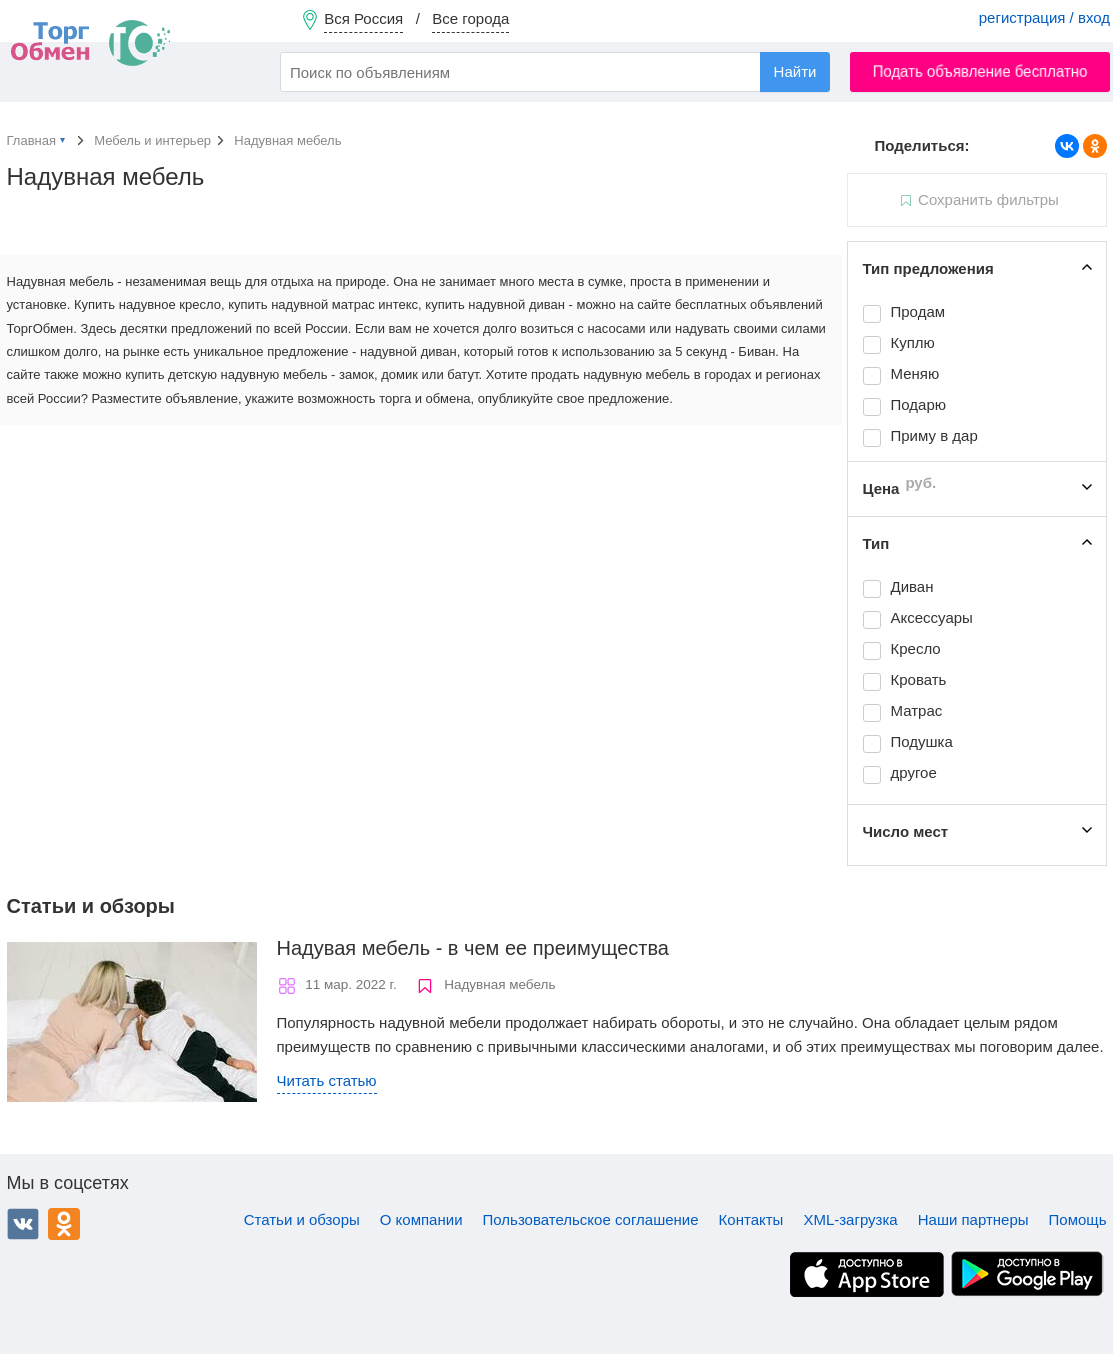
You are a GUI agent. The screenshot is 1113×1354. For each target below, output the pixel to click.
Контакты (751, 1219)
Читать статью (327, 1080)
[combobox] (555, 72)
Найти (795, 71)
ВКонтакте (23, 1224)
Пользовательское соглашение (591, 1219)
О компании (421, 1219)
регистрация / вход (1044, 17)
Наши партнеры (973, 1219)
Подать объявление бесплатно (980, 71)
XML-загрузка (850, 1219)
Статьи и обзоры (302, 1219)
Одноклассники (64, 1224)
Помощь (1078, 1219)
